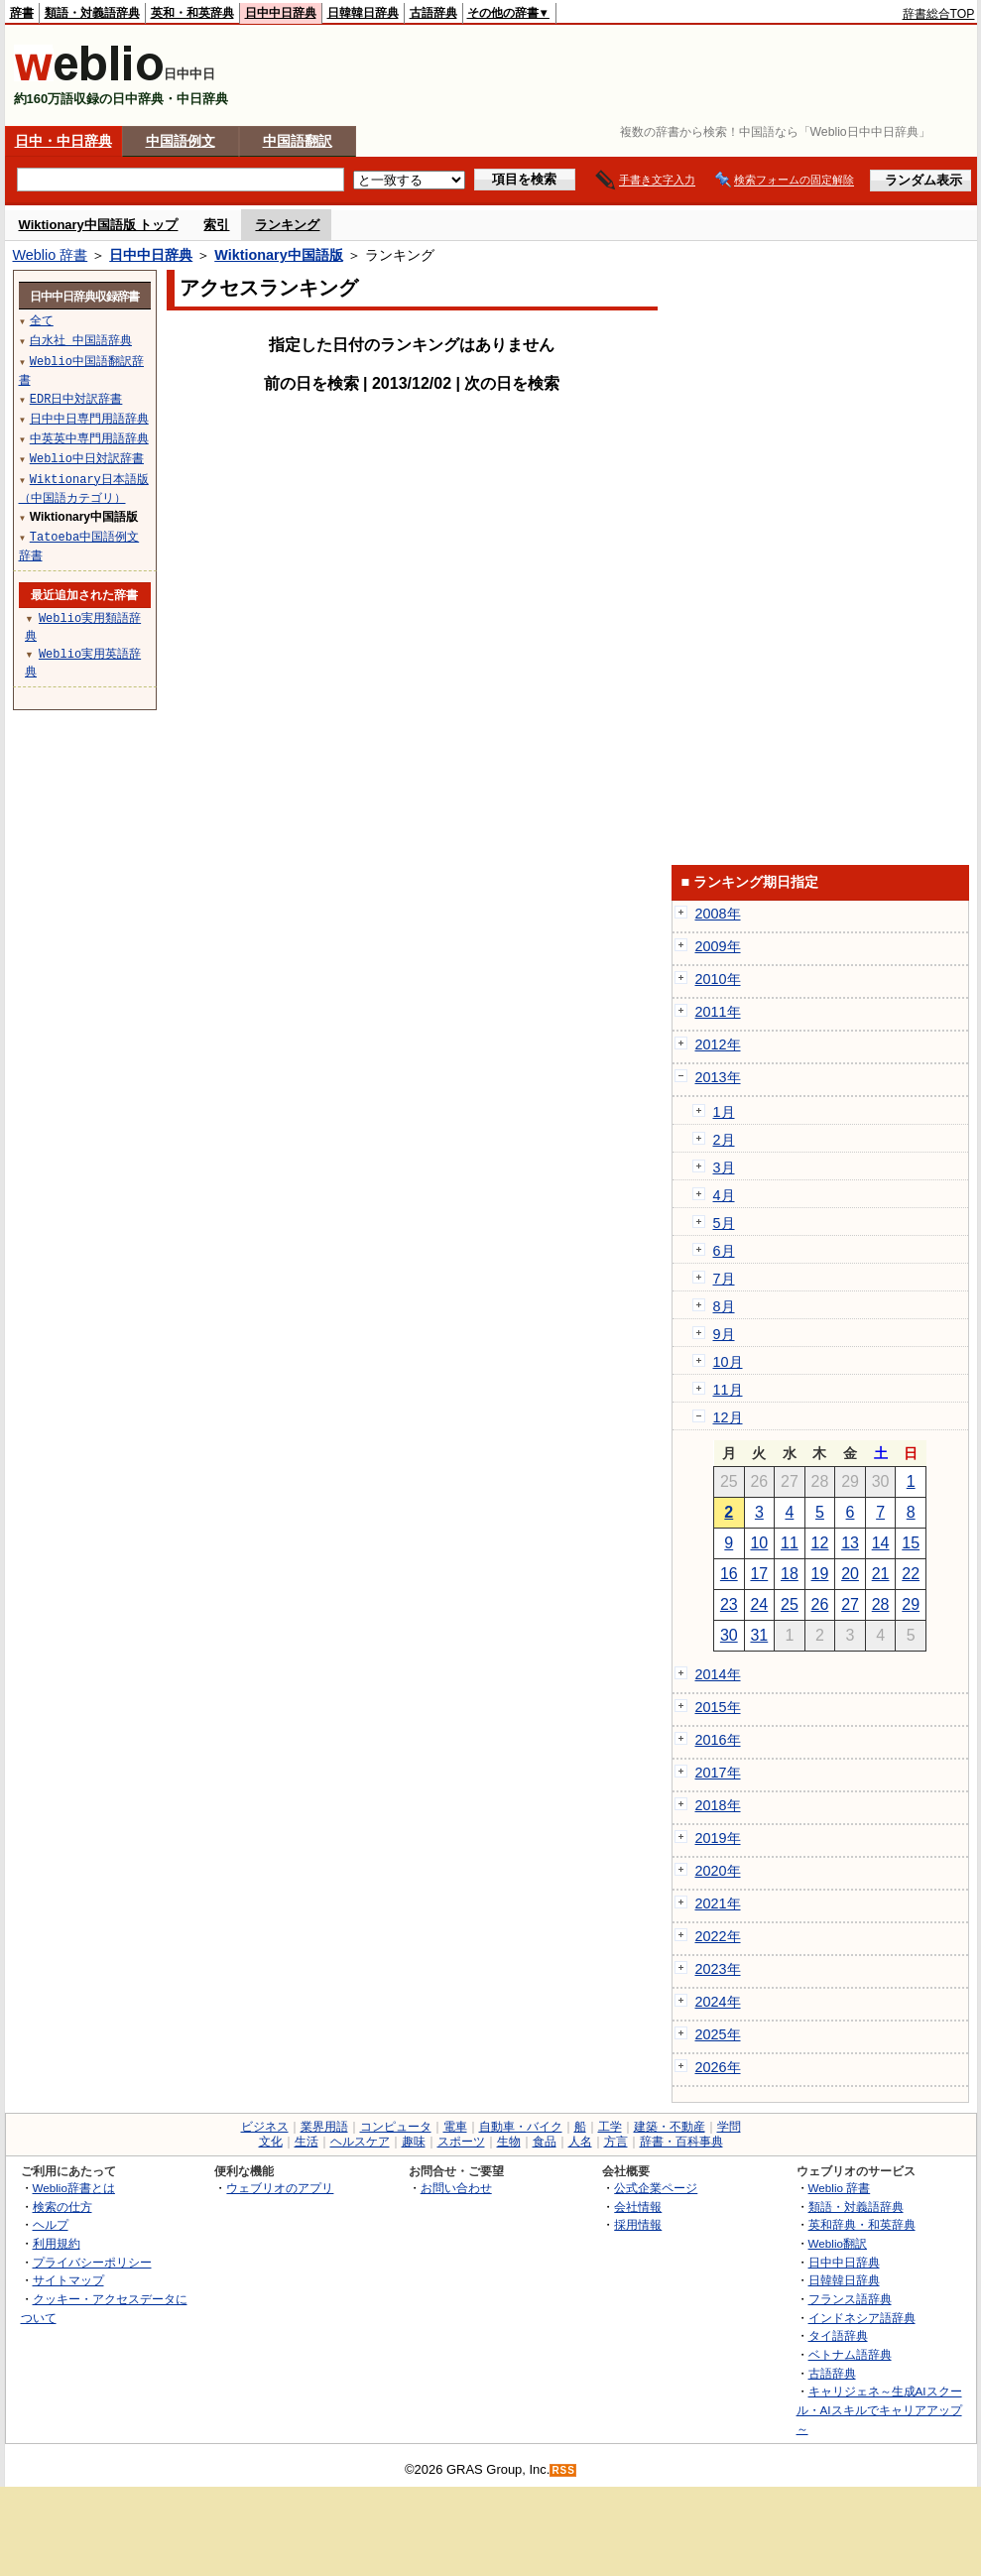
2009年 (718, 946)
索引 (216, 224)
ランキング (287, 224)
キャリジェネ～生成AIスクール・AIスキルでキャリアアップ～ (879, 2409)
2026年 (718, 2067)
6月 (724, 1251)
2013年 (718, 1077)
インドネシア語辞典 (862, 2317)
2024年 (718, 2002)
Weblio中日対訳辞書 (87, 457)
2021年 (718, 1903)
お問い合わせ (456, 2187)
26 (820, 1604)
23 (729, 1604)
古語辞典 (433, 13)
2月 (724, 1140)
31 (759, 1635)
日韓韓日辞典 (363, 13)
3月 (724, 1167)
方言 (616, 2141)
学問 (729, 2127)
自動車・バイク (520, 2127)
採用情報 (638, 2224)
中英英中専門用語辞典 (89, 437)
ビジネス (265, 2127)
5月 (724, 1223)
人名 (580, 2141)
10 (759, 1542)
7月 (724, 1279)
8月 (724, 1306)
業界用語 (324, 2127)
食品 (544, 2141)
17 (759, 1573)
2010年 (718, 979)
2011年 (718, 1012)
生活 (306, 2141)
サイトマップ (68, 2279)
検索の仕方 (62, 2206)
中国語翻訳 (297, 141)
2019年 (718, 1838)
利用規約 (56, 2243)
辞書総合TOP (939, 14)
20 (850, 1573)
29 (911, 1604)
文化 (271, 2141)
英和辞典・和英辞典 (862, 2224)
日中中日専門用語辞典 (89, 418)
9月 (724, 1334)
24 (759, 1604)
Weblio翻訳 (837, 2243)
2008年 (718, 913)
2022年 (718, 1936)
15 (911, 1542)
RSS (563, 2470)
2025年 (718, 2034)
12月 (728, 1417)
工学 (610, 2127)
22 (911, 1573)
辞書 (22, 13)
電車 (455, 2127)
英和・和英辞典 (192, 13)
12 (820, 1542)
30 (729, 1635)
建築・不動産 (669, 2127)
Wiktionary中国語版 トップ (99, 224)
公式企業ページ (655, 2187)
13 (850, 1542)
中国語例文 (180, 141)
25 (789, 1604)
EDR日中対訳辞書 (76, 398)
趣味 (414, 2141)
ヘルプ (50, 2224)
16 (729, 1573)
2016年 (718, 1740)
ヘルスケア (360, 2141)
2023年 (718, 1969)
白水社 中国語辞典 (81, 339)
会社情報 (638, 2206)
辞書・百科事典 (681, 2141)
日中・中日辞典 (63, 141)
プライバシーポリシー (92, 2262)
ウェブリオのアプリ (279, 2187)
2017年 (718, 1772)
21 (881, 1573)
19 (820, 1573)
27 (850, 1604)
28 (881, 1604)
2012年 (718, 1044)
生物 (509, 2141)
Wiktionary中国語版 (278, 255)
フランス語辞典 (850, 2298)
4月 (724, 1195)
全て (42, 319)
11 (789, 1542)
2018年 (718, 1805)
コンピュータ (395, 2127)
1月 (724, 1112)
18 (789, 1573)
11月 (728, 1390)
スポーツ (461, 2141)
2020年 (718, 1871)
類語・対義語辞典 (92, 13)
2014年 (718, 1674)
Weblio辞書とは (74, 2187)
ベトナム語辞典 (850, 2354)
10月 (728, 1362)
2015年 (718, 1707)
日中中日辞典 (280, 13)
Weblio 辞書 (50, 255)
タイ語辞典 (838, 2335)
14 (881, 1542)
